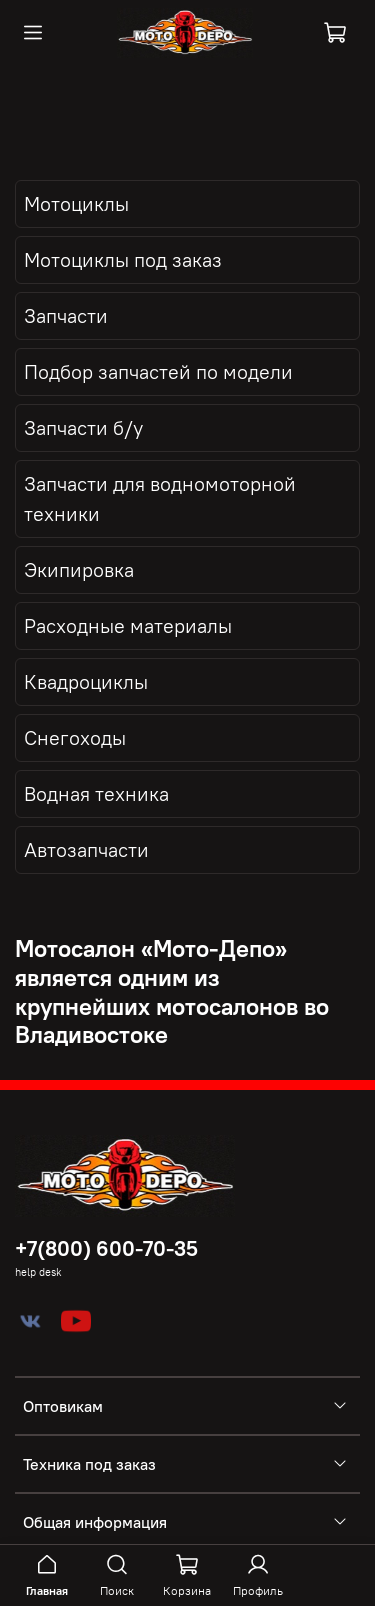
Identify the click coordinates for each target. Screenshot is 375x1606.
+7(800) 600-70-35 (106, 1248)
